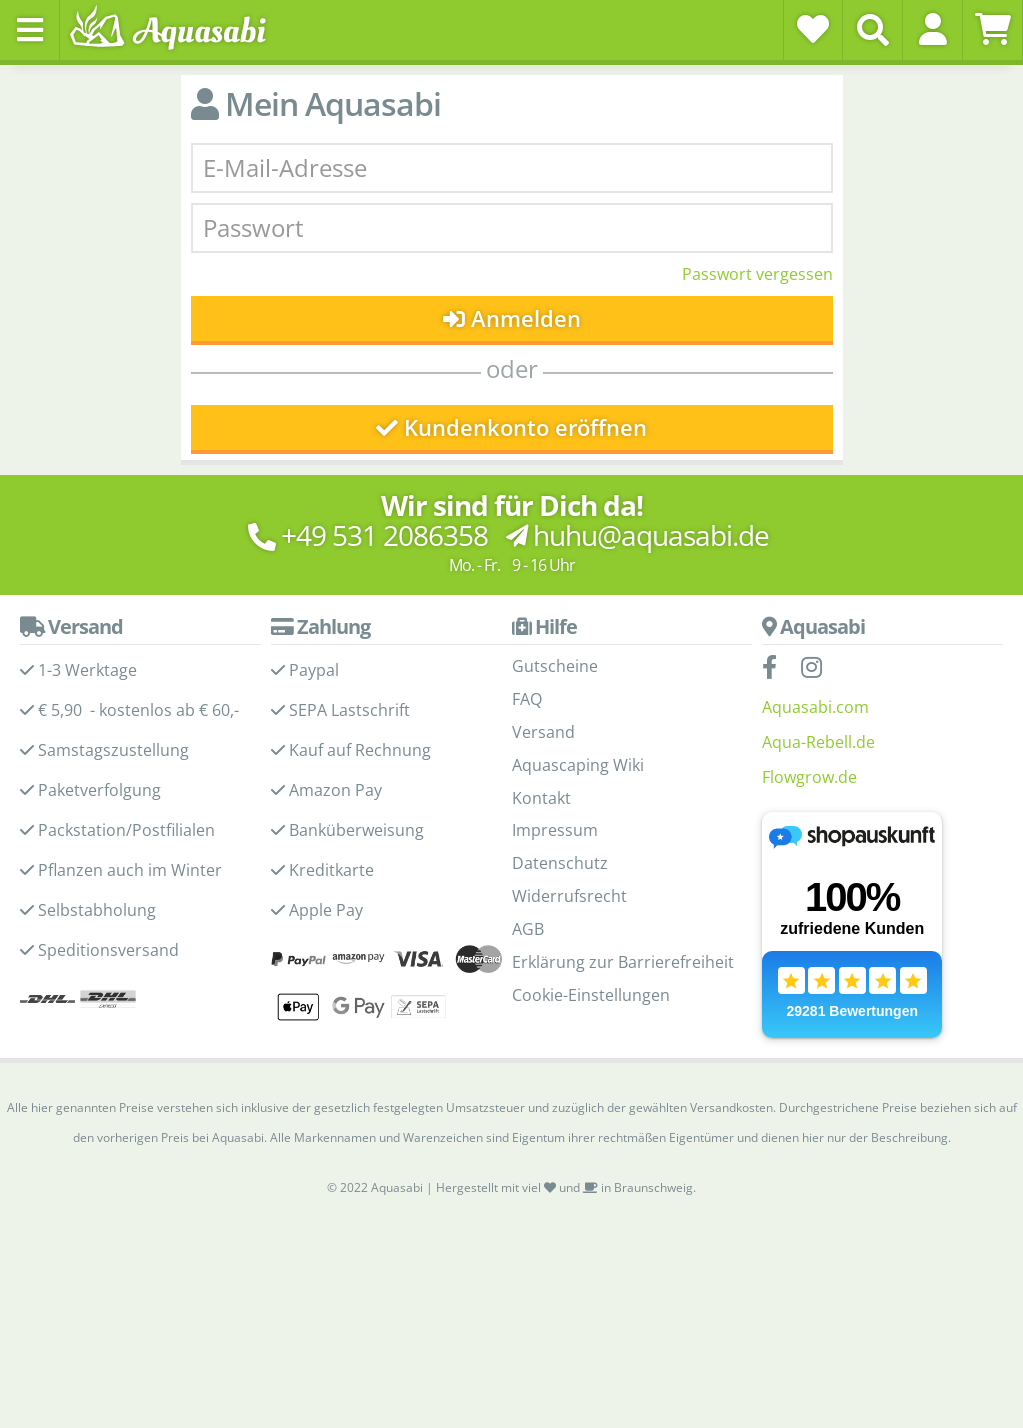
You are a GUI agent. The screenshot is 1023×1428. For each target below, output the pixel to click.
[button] (932, 29)
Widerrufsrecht (569, 896)
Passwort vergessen (757, 274)
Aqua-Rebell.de (818, 742)
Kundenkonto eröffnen (511, 427)
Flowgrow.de (809, 777)
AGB (528, 929)
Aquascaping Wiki (578, 765)
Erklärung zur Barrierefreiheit (623, 962)
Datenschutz (560, 863)
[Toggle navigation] (30, 30)
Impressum (555, 830)
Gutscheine (555, 666)
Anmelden (511, 318)
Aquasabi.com (815, 707)
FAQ (527, 699)
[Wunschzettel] (813, 29)
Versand (543, 732)
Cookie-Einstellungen (591, 995)
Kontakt (541, 798)
